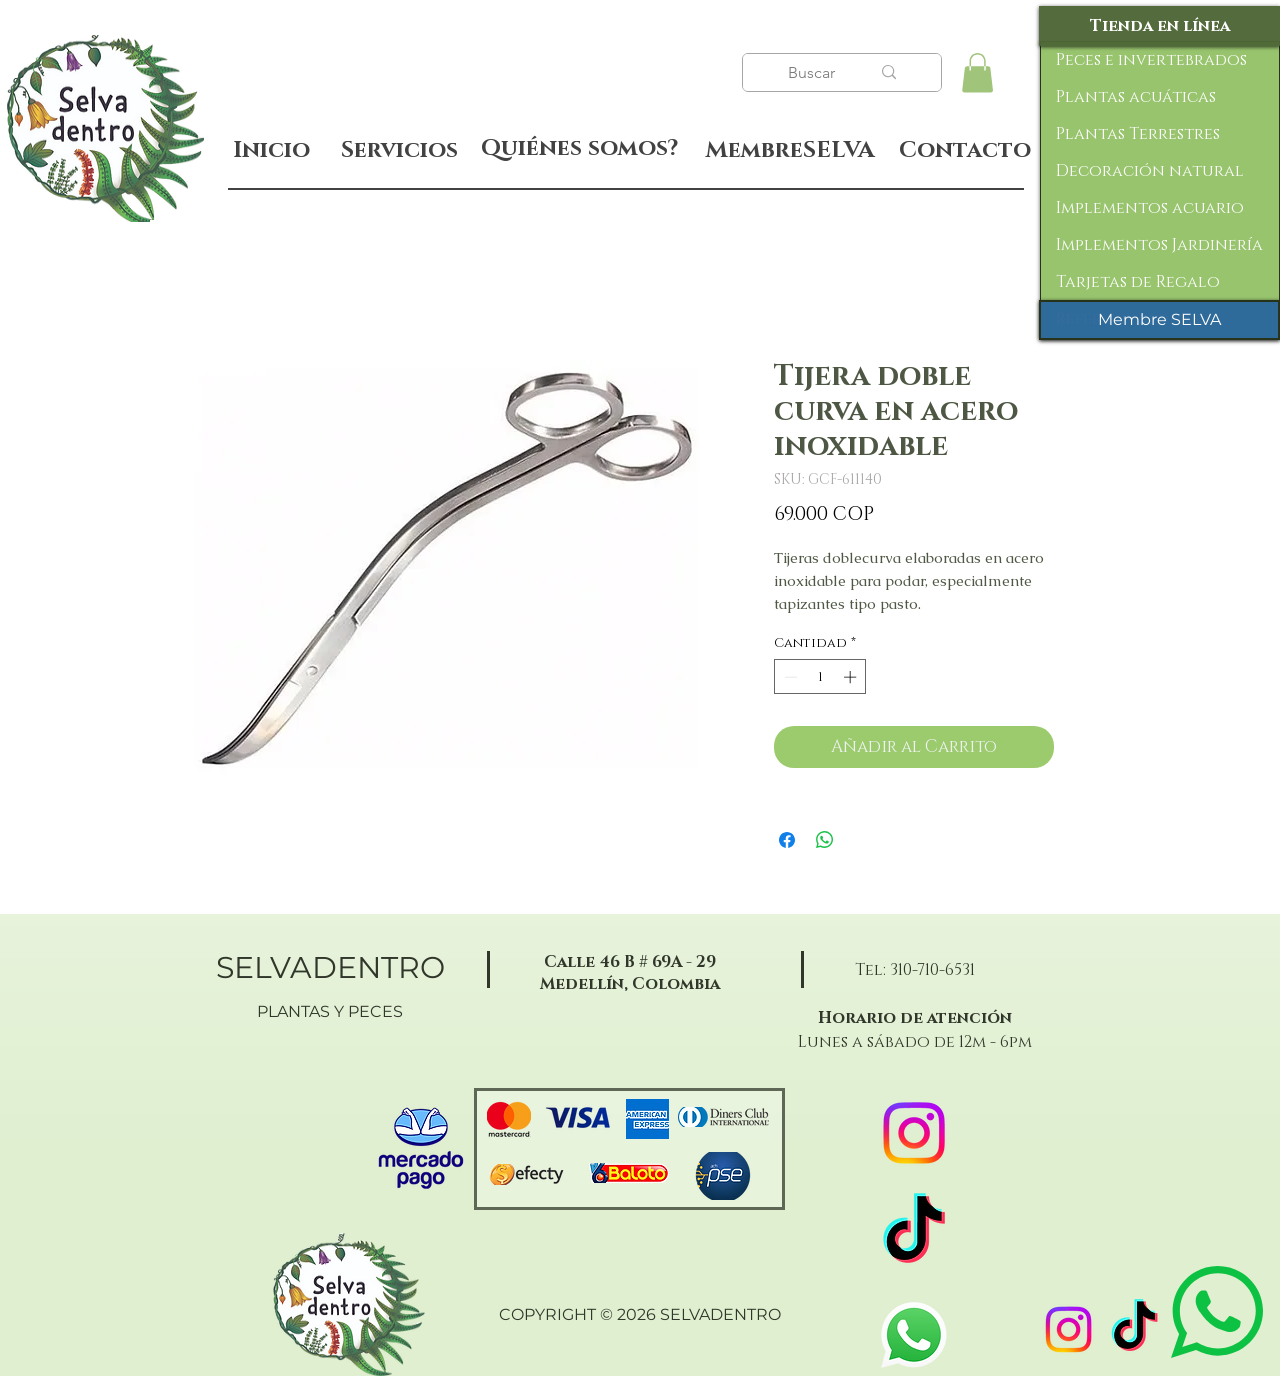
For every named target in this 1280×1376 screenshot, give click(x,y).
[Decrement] (789, 677)
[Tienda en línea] (1159, 26)
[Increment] (852, 677)
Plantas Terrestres (1138, 134)
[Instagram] (1068, 1329)
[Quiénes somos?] (579, 149)
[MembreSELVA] (789, 151)
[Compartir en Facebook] (787, 840)
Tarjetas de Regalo (1138, 282)
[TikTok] (1134, 1329)
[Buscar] (814, 73)
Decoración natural (1150, 171)
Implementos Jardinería (1159, 245)
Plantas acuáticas (1136, 97)
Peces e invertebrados (1151, 60)
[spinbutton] (820, 677)
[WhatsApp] (914, 1335)
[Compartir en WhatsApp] (825, 840)
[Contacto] (964, 151)
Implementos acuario (1150, 208)
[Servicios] (399, 150)
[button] (977, 72)
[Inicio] (271, 150)
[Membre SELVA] (1159, 320)
